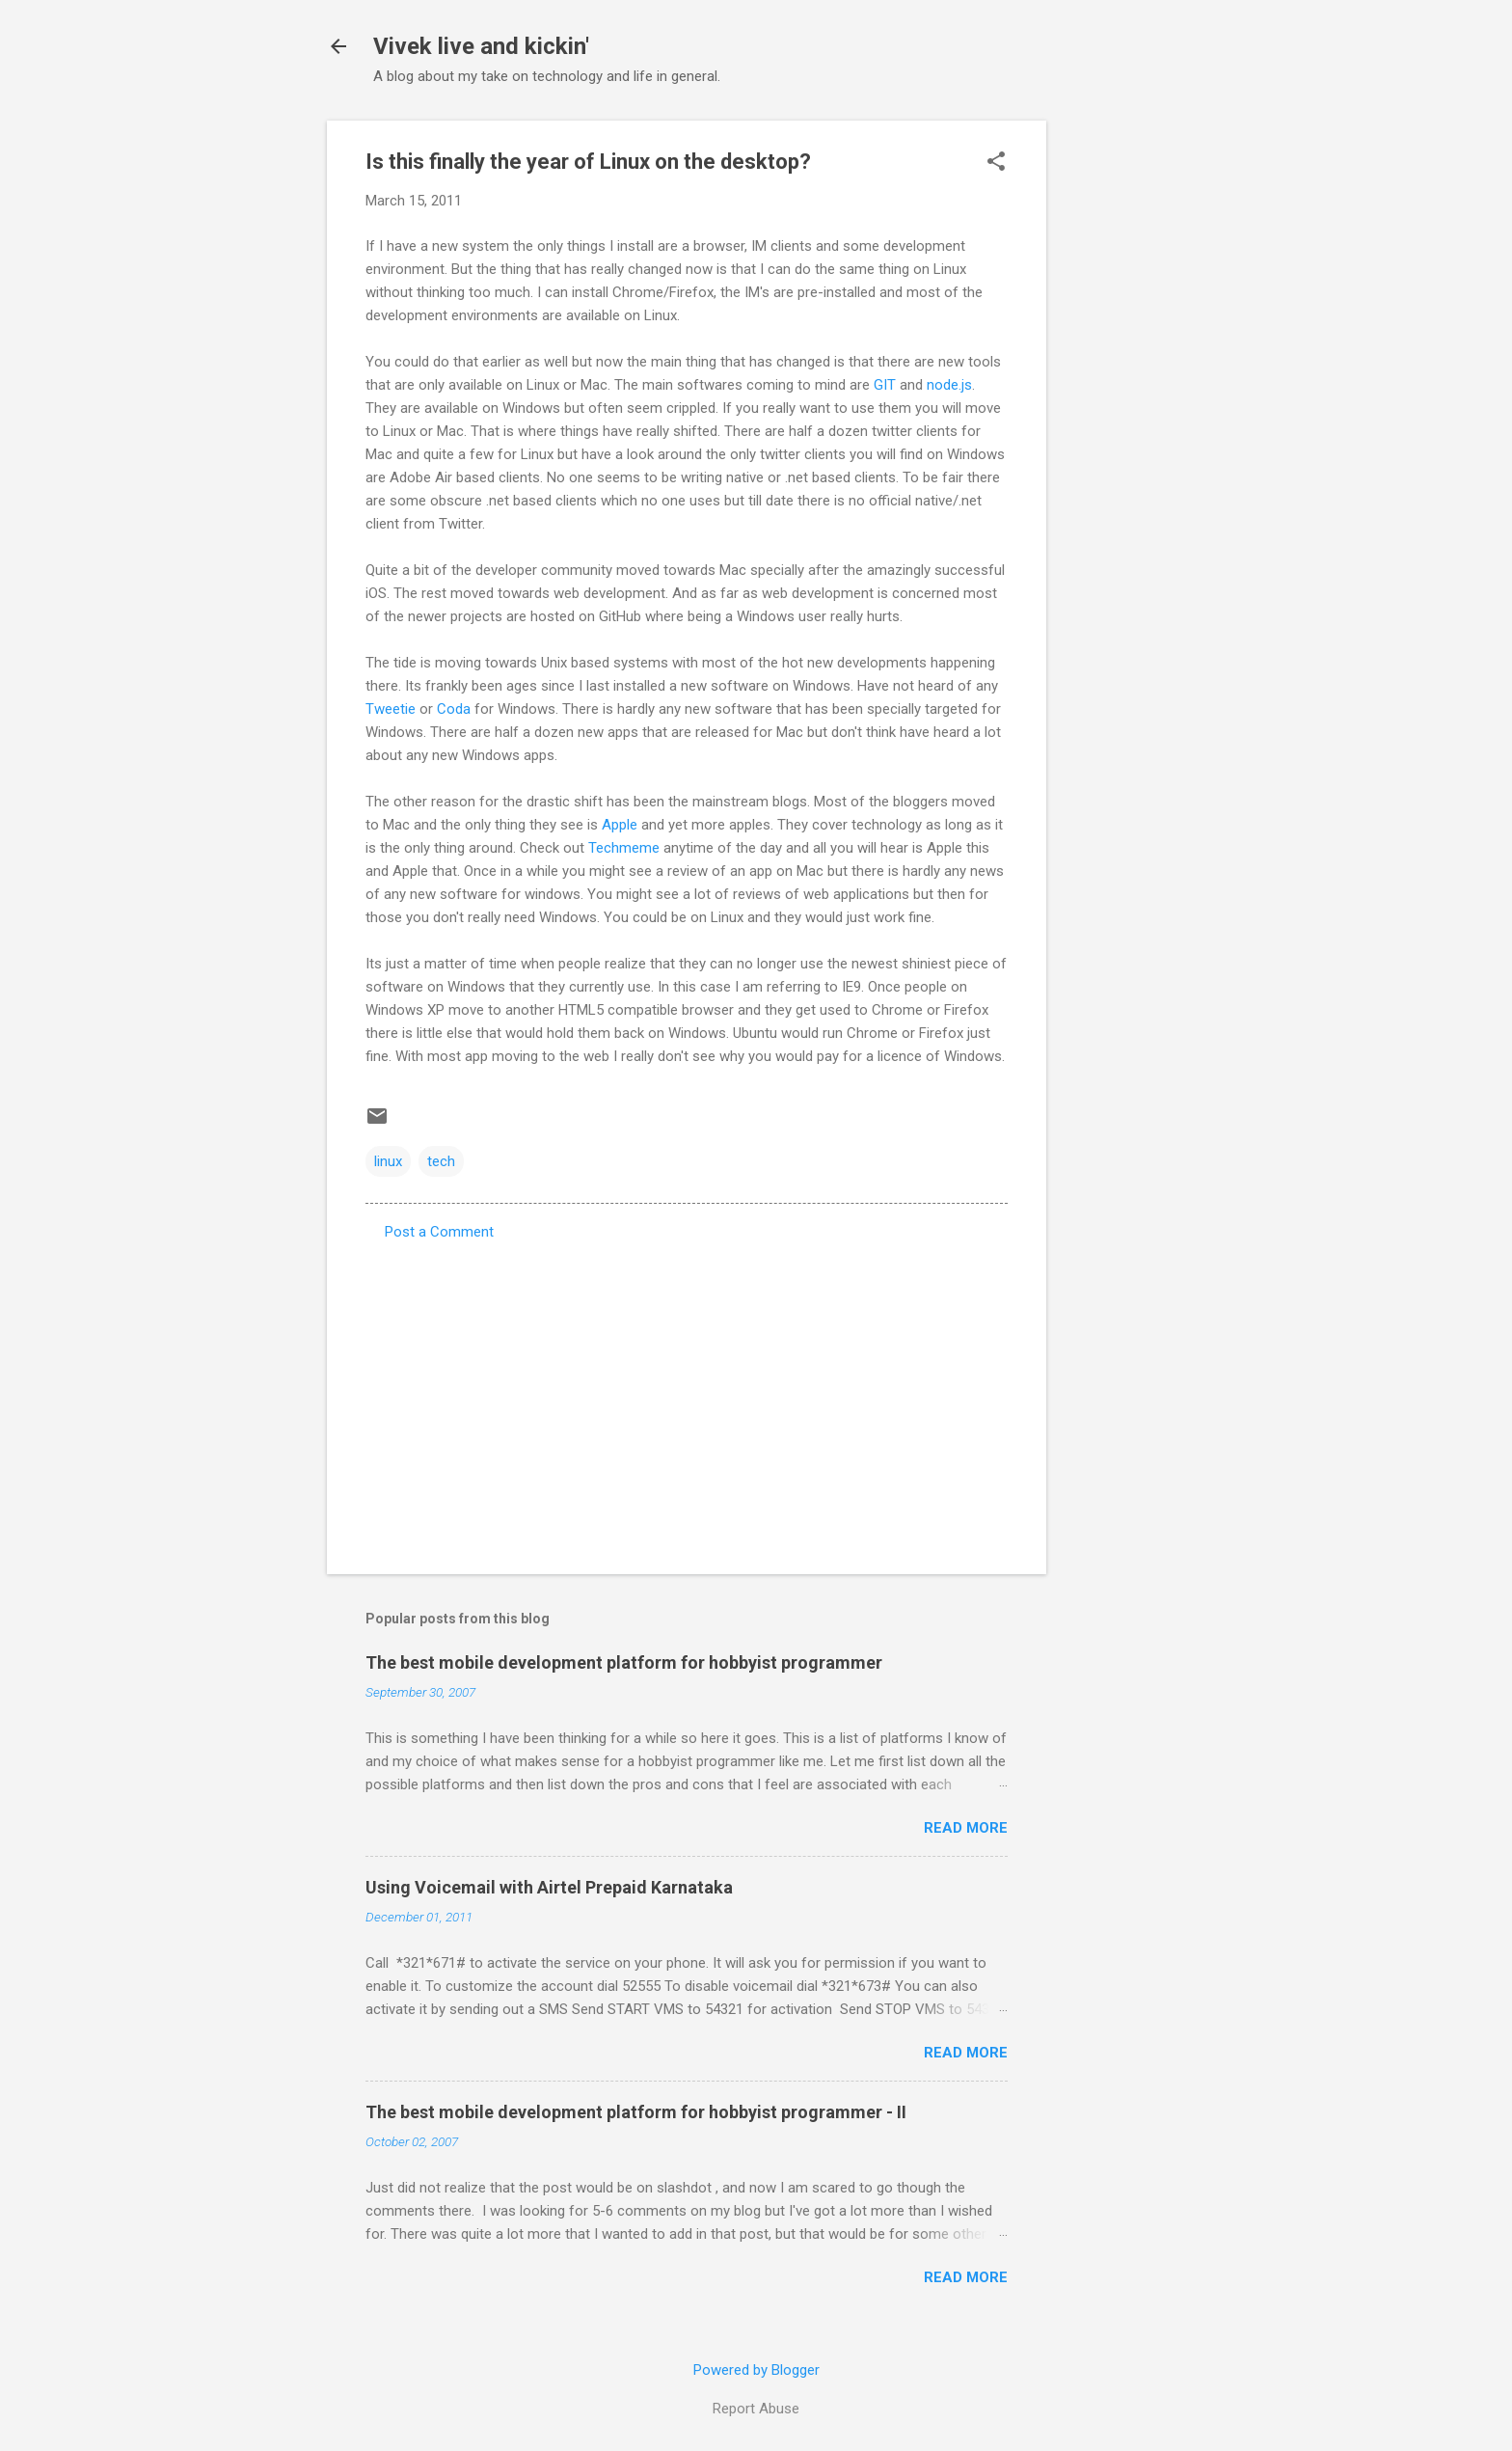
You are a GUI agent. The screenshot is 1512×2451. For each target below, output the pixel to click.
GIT (885, 385)
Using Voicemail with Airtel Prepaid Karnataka (549, 1887)
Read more (966, 1828)
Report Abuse (756, 2408)
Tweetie (390, 709)
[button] (996, 163)
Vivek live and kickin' (481, 46)
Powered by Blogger (756, 2370)
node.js (949, 385)
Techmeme (624, 848)
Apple (619, 824)
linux (388, 1161)
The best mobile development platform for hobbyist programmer (623, 1662)
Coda (454, 709)
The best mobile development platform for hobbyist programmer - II (635, 2112)
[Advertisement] (1123, 410)
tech (441, 1161)
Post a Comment (439, 1231)
